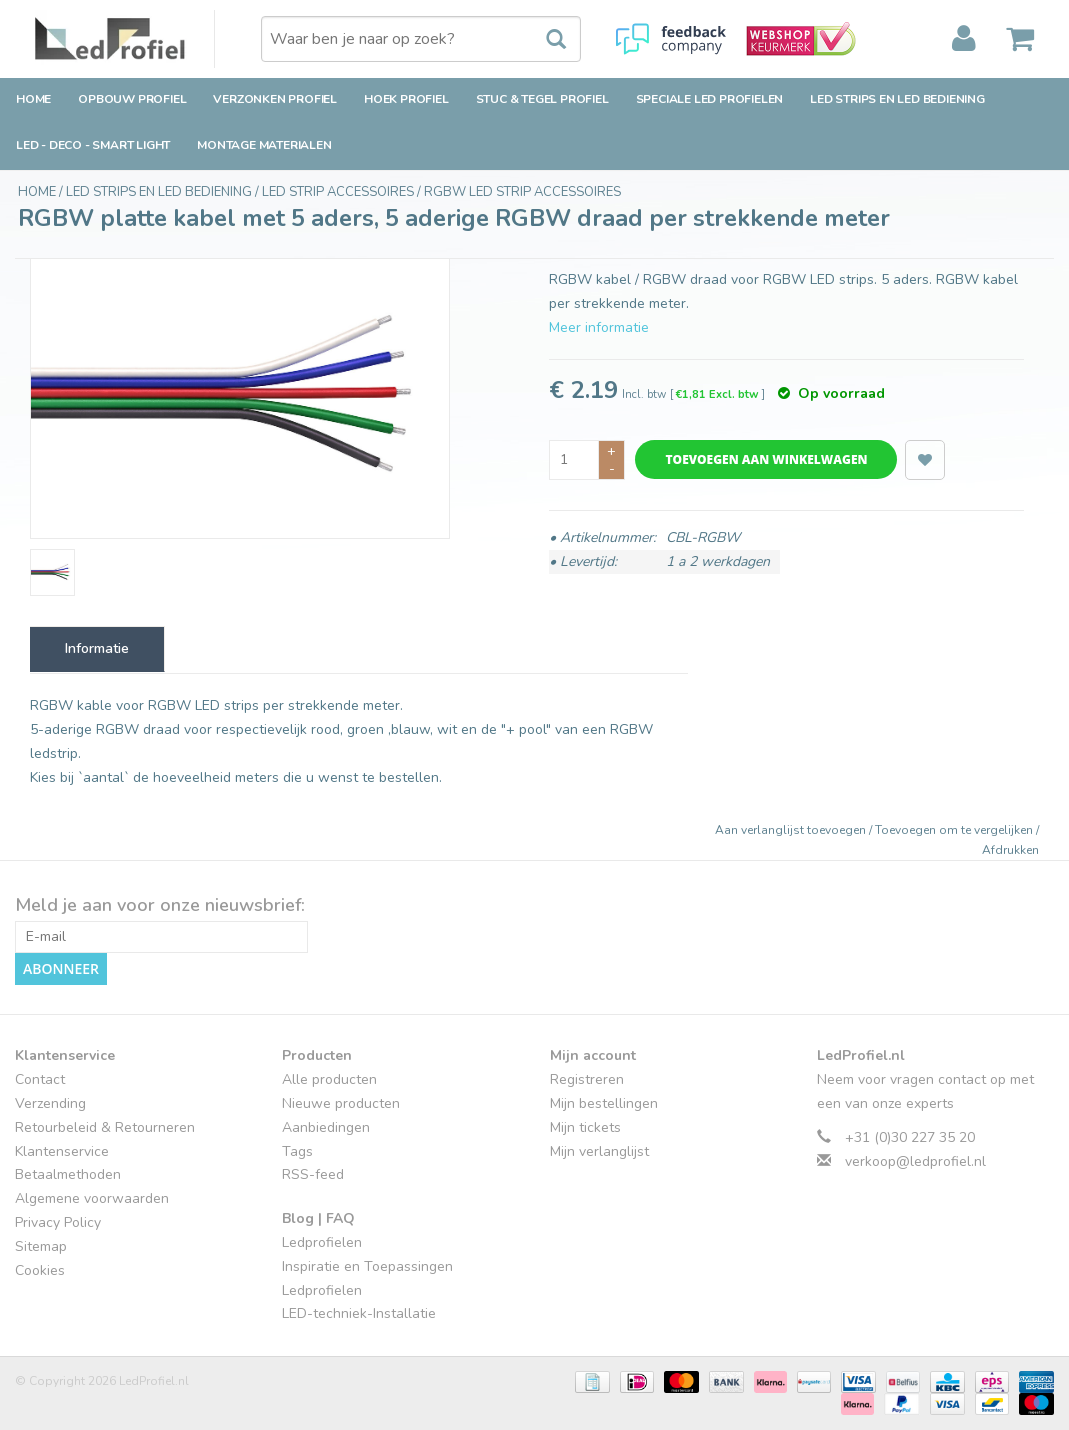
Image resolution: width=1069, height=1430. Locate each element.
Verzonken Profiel (275, 99)
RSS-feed (313, 1174)
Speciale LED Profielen (710, 99)
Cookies (40, 1270)
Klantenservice (62, 1151)
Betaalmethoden (68, 1174)
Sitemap (41, 1246)
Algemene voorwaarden (92, 1198)
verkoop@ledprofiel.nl (915, 1161)
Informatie (97, 648)
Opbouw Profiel (132, 99)
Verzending (50, 1103)
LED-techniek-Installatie (359, 1313)
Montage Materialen (264, 145)
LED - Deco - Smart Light (93, 145)
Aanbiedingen (326, 1127)
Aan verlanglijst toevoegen (792, 830)
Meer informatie (599, 327)
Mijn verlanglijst (599, 1151)
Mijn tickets (585, 1127)
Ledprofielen (322, 1242)
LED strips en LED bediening (897, 99)
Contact (40, 1079)
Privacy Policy (58, 1222)
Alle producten (329, 1079)
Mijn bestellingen (604, 1103)
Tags (297, 1151)
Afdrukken (1010, 850)
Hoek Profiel (406, 99)
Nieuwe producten (341, 1103)
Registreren (587, 1079)
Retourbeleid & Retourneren (105, 1127)
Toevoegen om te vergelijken (955, 830)
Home (33, 99)
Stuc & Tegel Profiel (542, 99)
